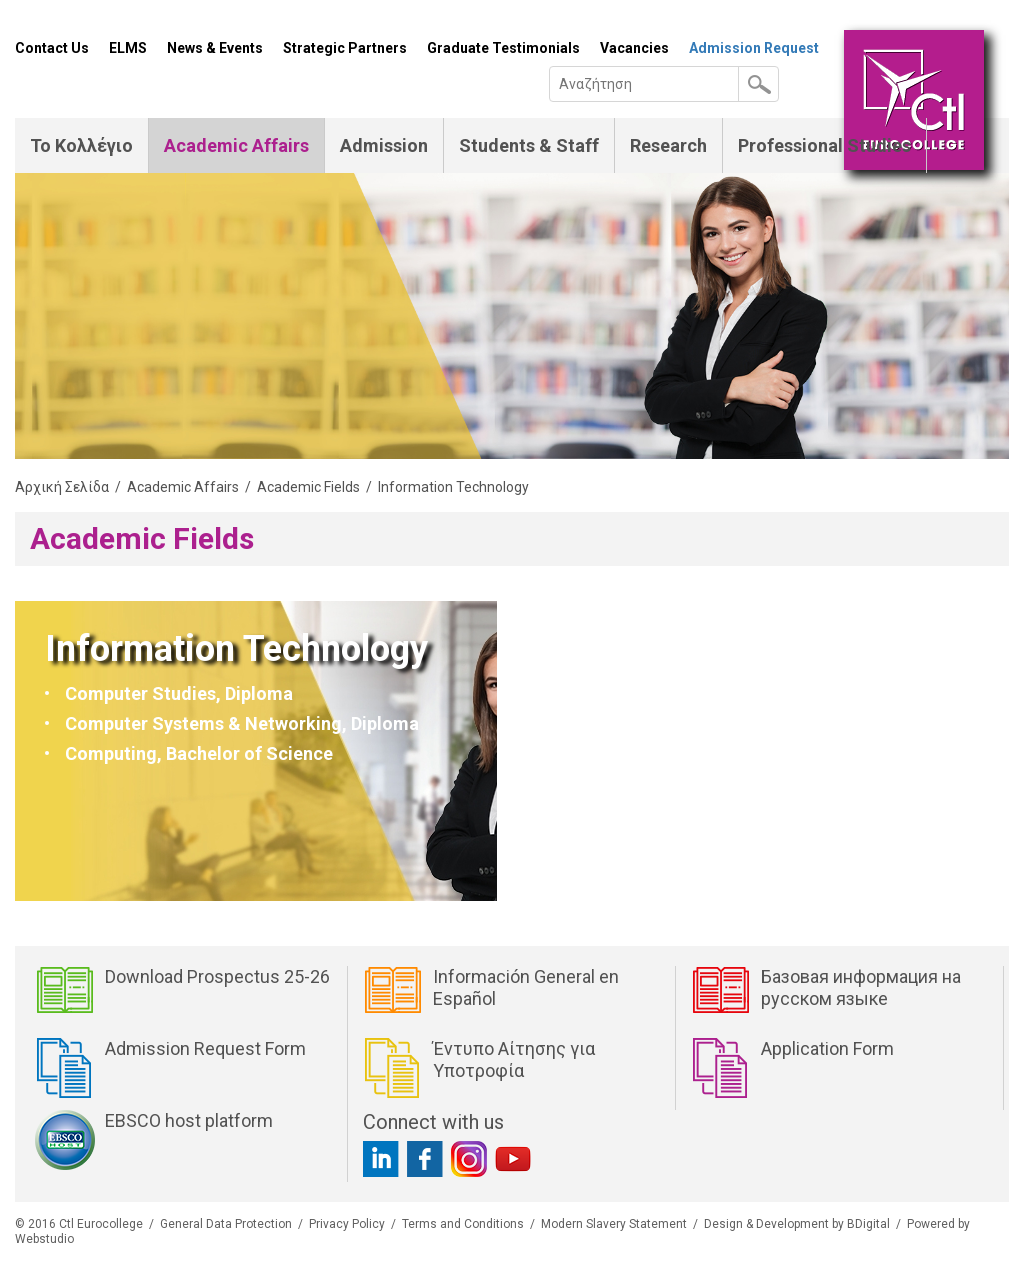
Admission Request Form (205, 1048)
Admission (384, 145)
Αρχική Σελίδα (62, 487)
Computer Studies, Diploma (179, 693)
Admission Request (754, 48)
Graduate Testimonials (503, 48)
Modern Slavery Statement (614, 1224)
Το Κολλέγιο (81, 145)
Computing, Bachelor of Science (199, 753)
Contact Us (52, 48)
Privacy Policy (347, 1224)
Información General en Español (526, 987)
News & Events (215, 48)
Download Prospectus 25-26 (217, 976)
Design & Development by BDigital (797, 1224)
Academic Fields (308, 487)
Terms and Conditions (463, 1224)
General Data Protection (226, 1224)
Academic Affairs (236, 145)
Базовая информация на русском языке (861, 987)
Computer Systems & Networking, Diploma (242, 723)
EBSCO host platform (189, 1120)
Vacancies (634, 48)
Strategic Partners (345, 48)
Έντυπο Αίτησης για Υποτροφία (514, 1059)
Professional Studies (824, 145)
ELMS (128, 48)
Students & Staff (529, 145)
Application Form (827, 1048)
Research (668, 145)
